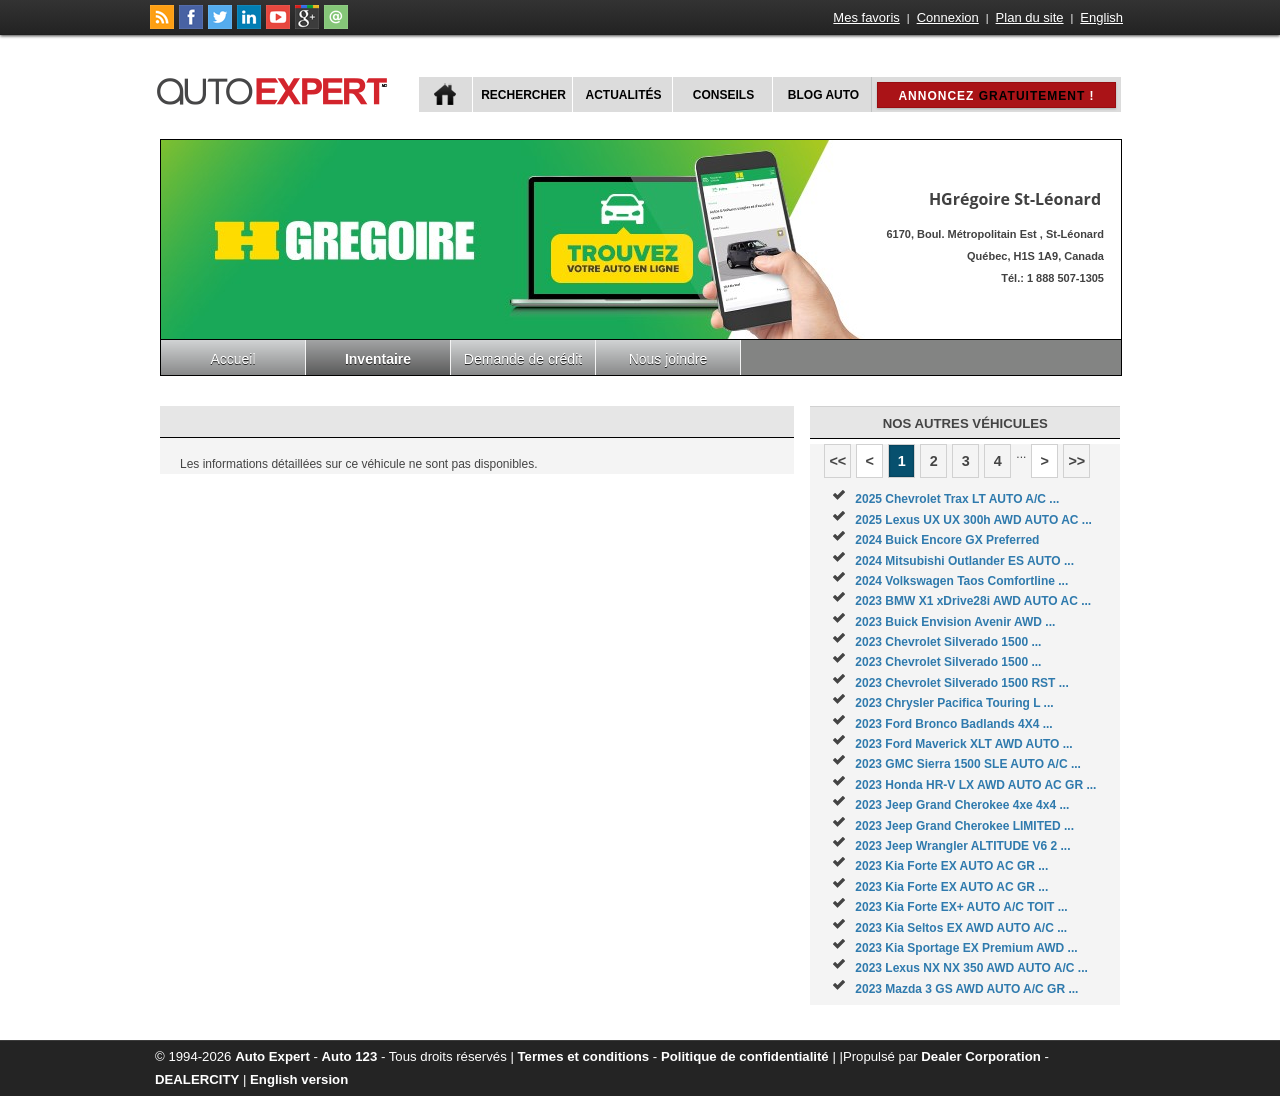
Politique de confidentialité (745, 1056)
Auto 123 (350, 1056)
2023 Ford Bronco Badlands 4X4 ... (953, 724)
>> (1076, 461)
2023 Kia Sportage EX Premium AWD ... (966, 948)
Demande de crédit (523, 359)
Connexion (948, 17)
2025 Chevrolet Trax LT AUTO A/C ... (957, 499)
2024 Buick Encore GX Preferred (947, 540)
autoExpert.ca (276, 88)
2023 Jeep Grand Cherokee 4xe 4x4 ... (962, 805)
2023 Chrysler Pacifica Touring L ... (954, 703)
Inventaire (378, 359)
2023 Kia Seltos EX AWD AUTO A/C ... (961, 928)
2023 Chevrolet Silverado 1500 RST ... (961, 683)
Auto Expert (272, 1056)
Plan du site (1030, 17)
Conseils (723, 95)
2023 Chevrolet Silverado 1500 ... (948, 642)
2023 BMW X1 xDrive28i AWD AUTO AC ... (973, 601)
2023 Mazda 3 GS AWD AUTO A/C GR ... (966, 989)
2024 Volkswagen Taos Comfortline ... (961, 581)
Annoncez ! (996, 96)
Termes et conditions (584, 1056)
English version (299, 1079)
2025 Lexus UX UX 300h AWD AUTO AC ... (973, 520)
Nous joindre (668, 359)
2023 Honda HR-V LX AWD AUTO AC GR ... (975, 785)
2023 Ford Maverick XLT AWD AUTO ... (963, 744)
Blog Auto (823, 95)
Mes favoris (866, 17)
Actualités (624, 95)
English (1101, 17)
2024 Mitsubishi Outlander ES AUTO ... (964, 561)
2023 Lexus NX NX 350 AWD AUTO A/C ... (971, 968)
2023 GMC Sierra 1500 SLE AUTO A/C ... (968, 764)
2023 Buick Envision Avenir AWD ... (955, 622)
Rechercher (523, 95)
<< (837, 461)
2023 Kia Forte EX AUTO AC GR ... (951, 866)
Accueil (232, 359)
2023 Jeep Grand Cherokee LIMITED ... (964, 826)
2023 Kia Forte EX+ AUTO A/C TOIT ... (961, 907)
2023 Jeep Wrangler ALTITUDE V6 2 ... (962, 846)
